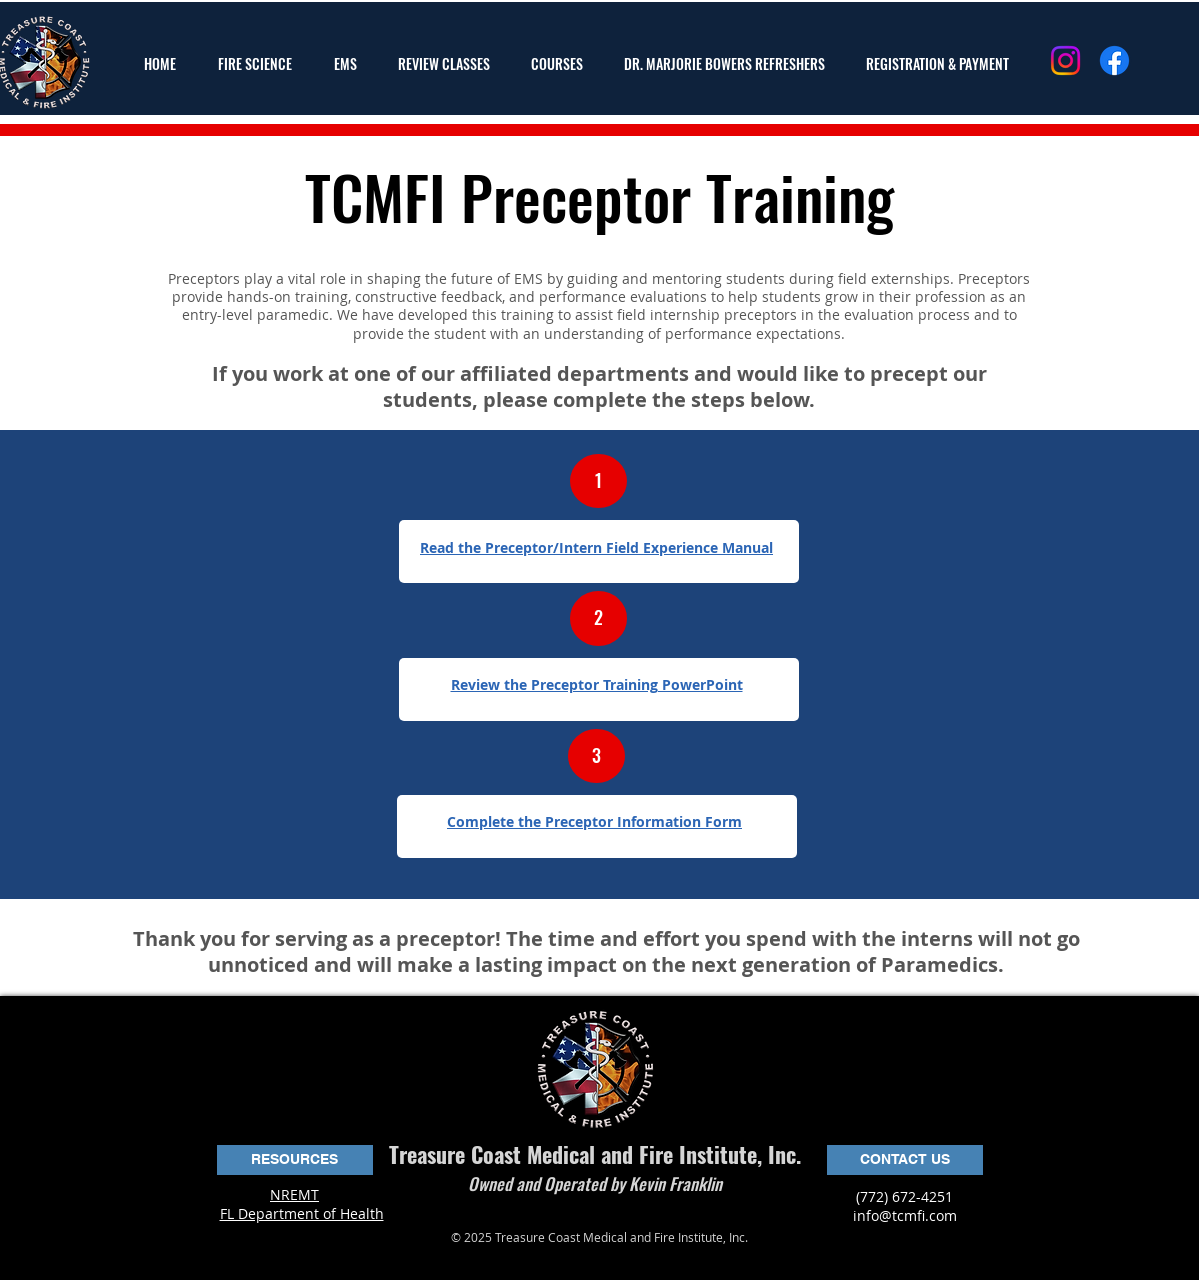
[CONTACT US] (905, 1160)
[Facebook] (1114, 60)
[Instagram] (1065, 60)
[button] (261, 63)
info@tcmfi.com (905, 1215)
